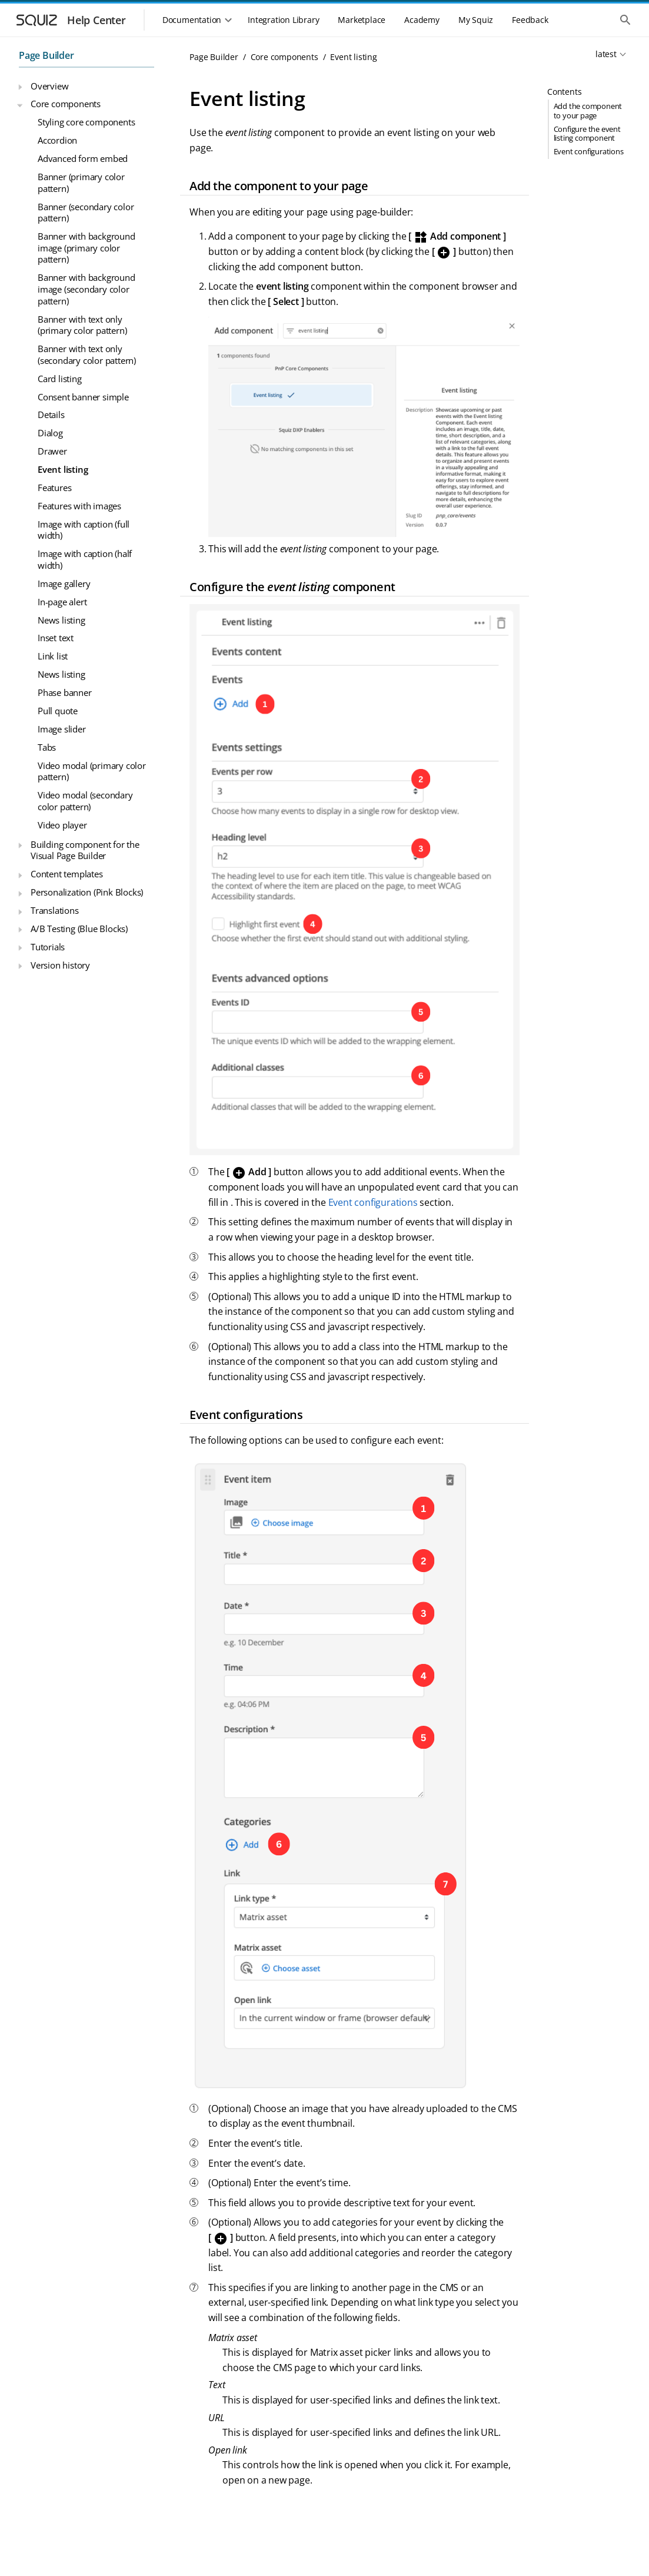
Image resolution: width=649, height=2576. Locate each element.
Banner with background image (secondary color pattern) (86, 288)
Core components (66, 104)
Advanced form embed (83, 158)
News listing (61, 620)
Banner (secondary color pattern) (86, 212)
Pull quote (58, 711)
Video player (62, 825)
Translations (55, 910)
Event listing (63, 469)
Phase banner (65, 692)
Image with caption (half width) (85, 559)
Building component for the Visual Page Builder (85, 850)
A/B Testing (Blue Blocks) (79, 928)
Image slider (62, 729)
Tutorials (48, 947)
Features (54, 487)
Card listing (60, 378)
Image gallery (64, 583)
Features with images (79, 506)
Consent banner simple (83, 397)
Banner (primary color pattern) (81, 182)
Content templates (67, 874)
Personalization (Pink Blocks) (87, 892)
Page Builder (46, 55)
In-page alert (62, 602)
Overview (49, 86)
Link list (53, 656)
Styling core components (86, 122)
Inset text (56, 638)
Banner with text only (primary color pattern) (82, 325)
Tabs (47, 747)
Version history (60, 965)
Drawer (52, 451)
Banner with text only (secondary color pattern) (87, 354)
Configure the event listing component (587, 133)
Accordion (57, 140)
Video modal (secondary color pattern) (85, 801)
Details (51, 414)
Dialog (50, 433)
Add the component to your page (588, 110)
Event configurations (589, 151)
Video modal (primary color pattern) (92, 771)
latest (606, 53)
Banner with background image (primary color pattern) (86, 247)
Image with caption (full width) (83, 530)
